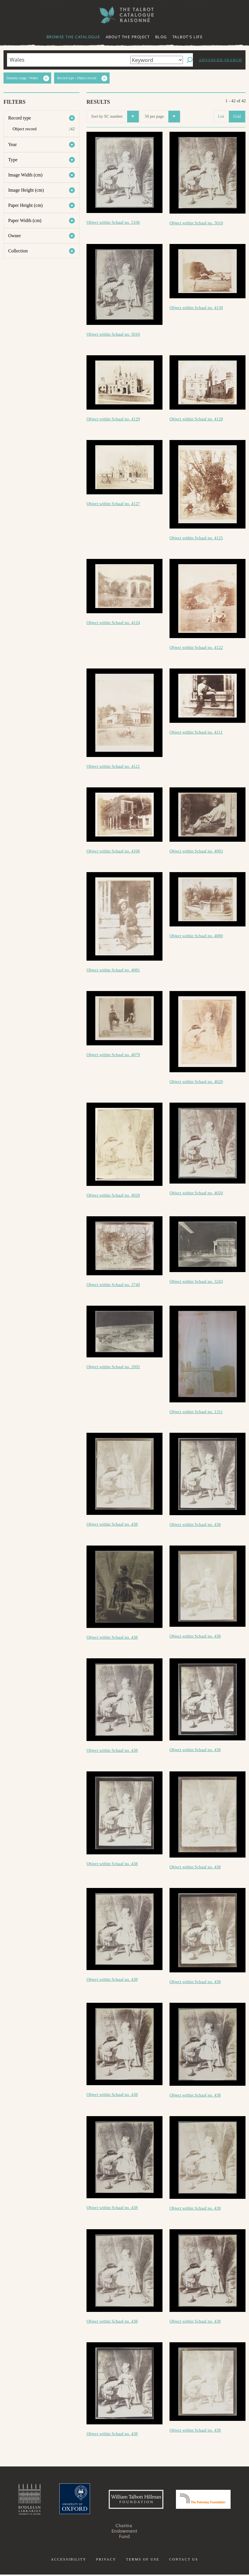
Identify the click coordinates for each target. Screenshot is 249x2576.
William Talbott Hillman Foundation (135, 2500)
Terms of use (142, 2561)
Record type (19, 117)
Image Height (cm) (26, 190)
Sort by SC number (115, 116)
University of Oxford (71, 2500)
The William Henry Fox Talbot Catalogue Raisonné (124, 15)
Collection (18, 250)
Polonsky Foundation (206, 2500)
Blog (161, 36)
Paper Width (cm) (25, 220)
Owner (14, 235)
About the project (128, 36)
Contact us (183, 2561)
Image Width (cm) (25, 174)
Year (12, 144)
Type (13, 159)
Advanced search (220, 60)
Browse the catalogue (73, 36)
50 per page (162, 116)
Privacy (106, 2561)
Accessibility (68, 2561)
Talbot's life (187, 36)
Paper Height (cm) (25, 205)
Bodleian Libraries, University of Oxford (25, 2500)
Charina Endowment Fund (124, 2532)
